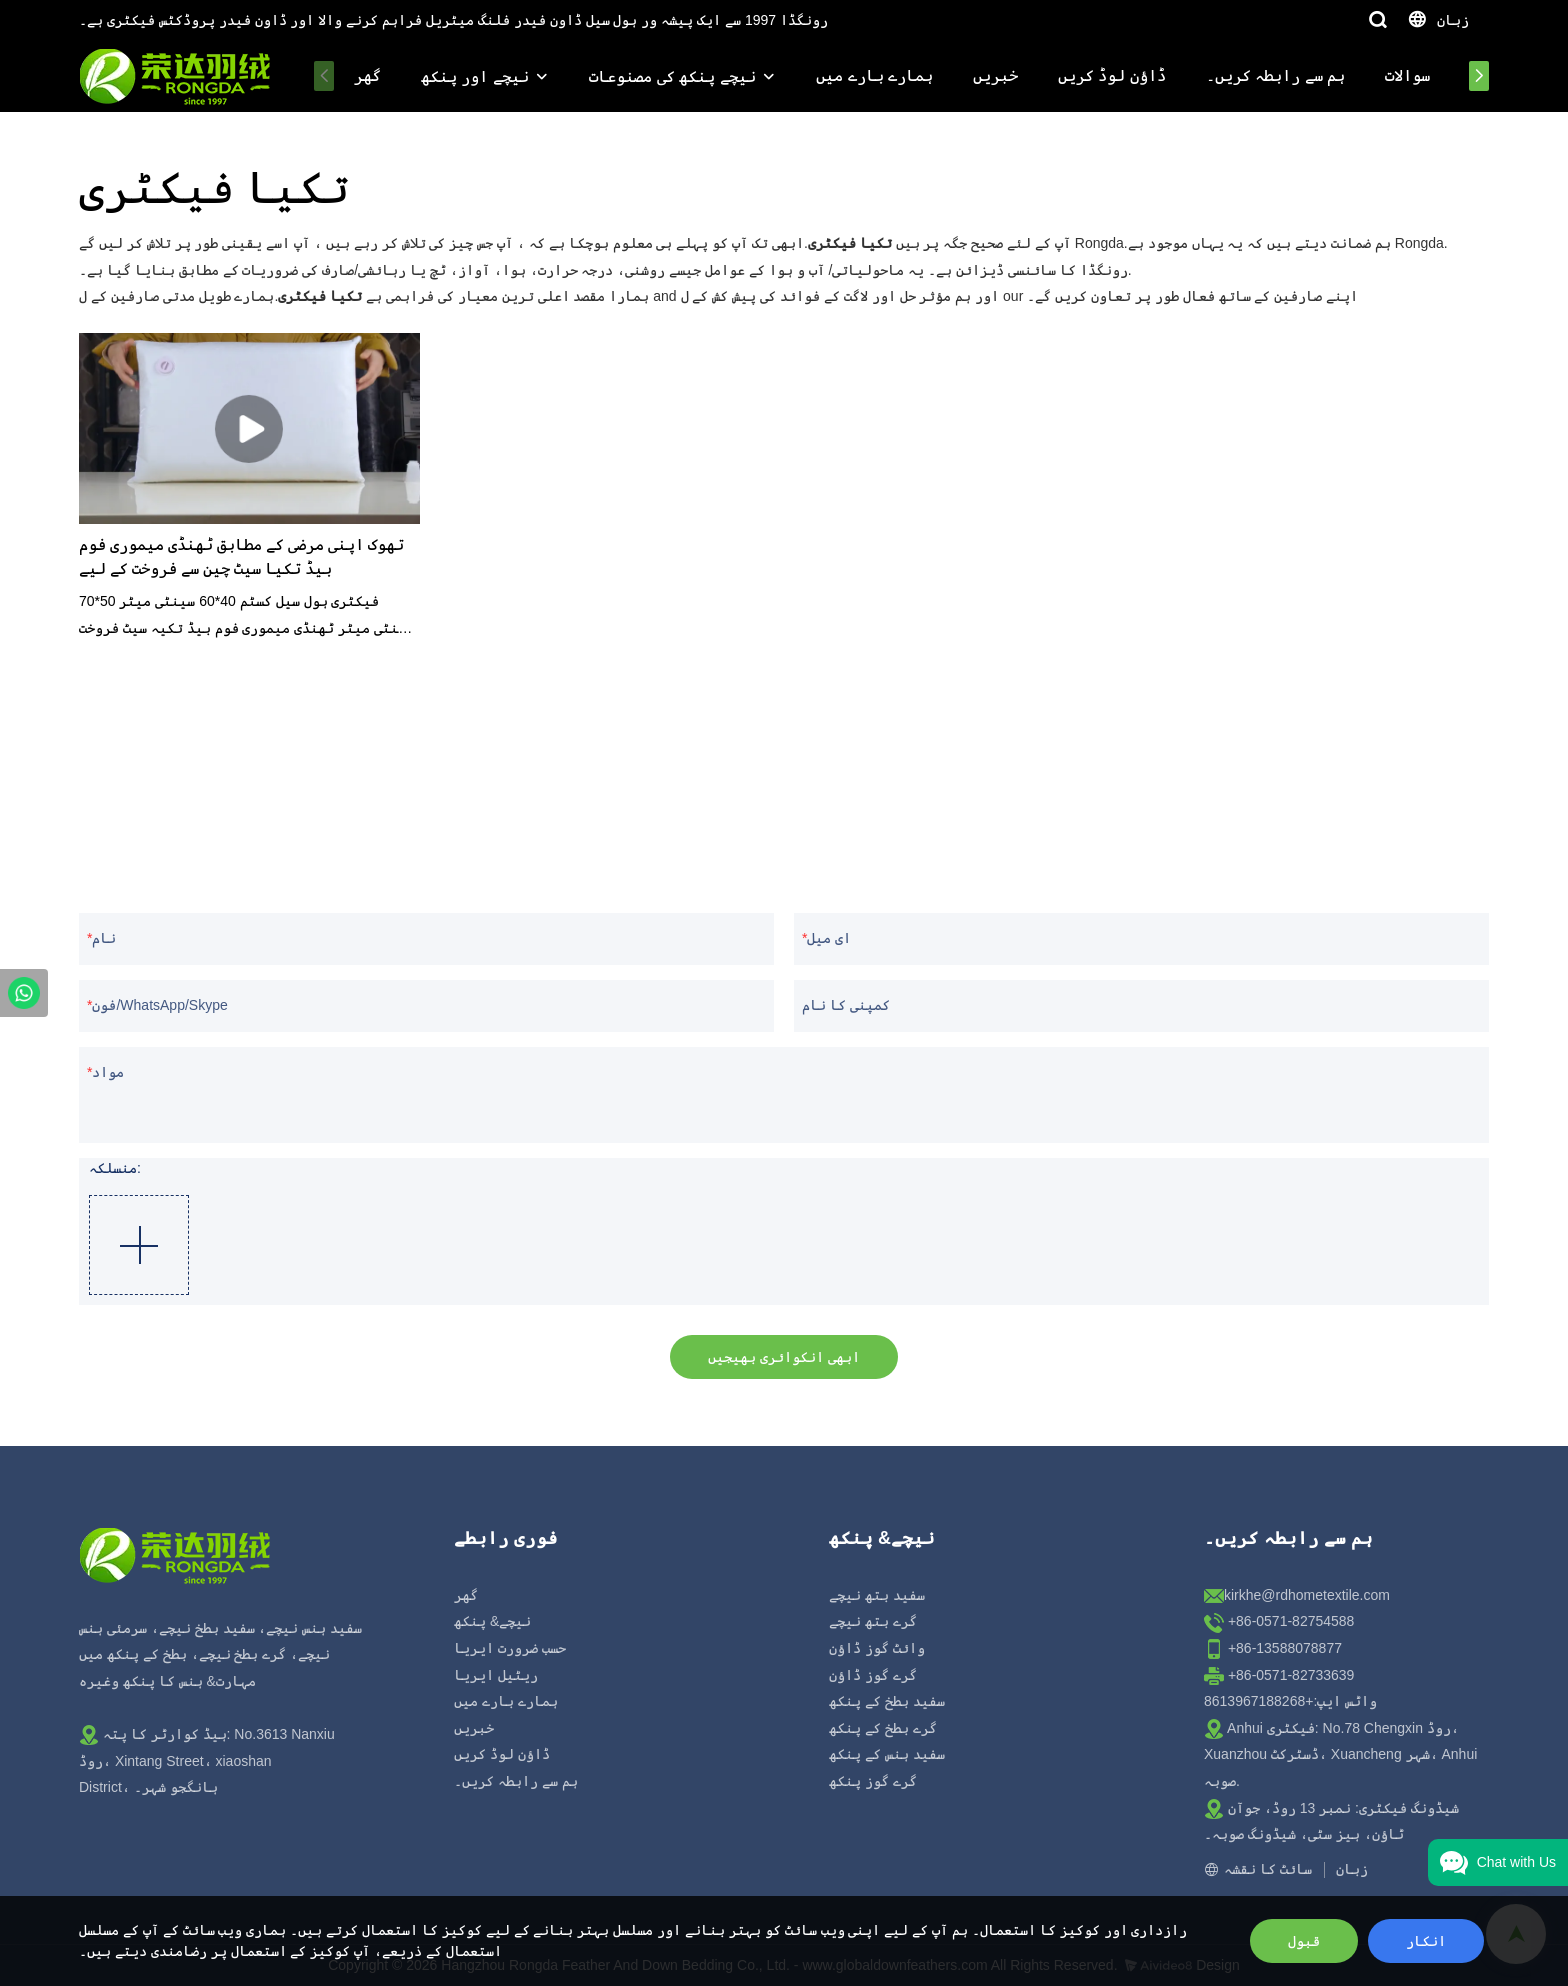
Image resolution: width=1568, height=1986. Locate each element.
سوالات (1407, 75)
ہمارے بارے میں (874, 75)
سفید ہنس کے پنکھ (887, 1754)
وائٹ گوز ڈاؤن (877, 1648)
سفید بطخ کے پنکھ (887, 1701)
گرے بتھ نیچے (873, 1621)
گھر (367, 75)
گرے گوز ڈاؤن (873, 1675)
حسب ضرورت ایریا (510, 1648)
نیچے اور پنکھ (475, 76)
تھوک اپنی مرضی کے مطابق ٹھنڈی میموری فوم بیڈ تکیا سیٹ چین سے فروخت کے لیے (241, 558)
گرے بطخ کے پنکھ (883, 1728)
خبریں (995, 75)
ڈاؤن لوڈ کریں (1112, 75)
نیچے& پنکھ (492, 1621)
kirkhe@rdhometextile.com (1307, 1595)
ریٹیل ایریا (496, 1675)
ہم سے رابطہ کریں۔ (1275, 75)
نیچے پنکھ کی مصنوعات (672, 76)
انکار (1426, 1941)
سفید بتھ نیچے (877, 1595)
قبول (1304, 1941)
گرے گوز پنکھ (873, 1781)
